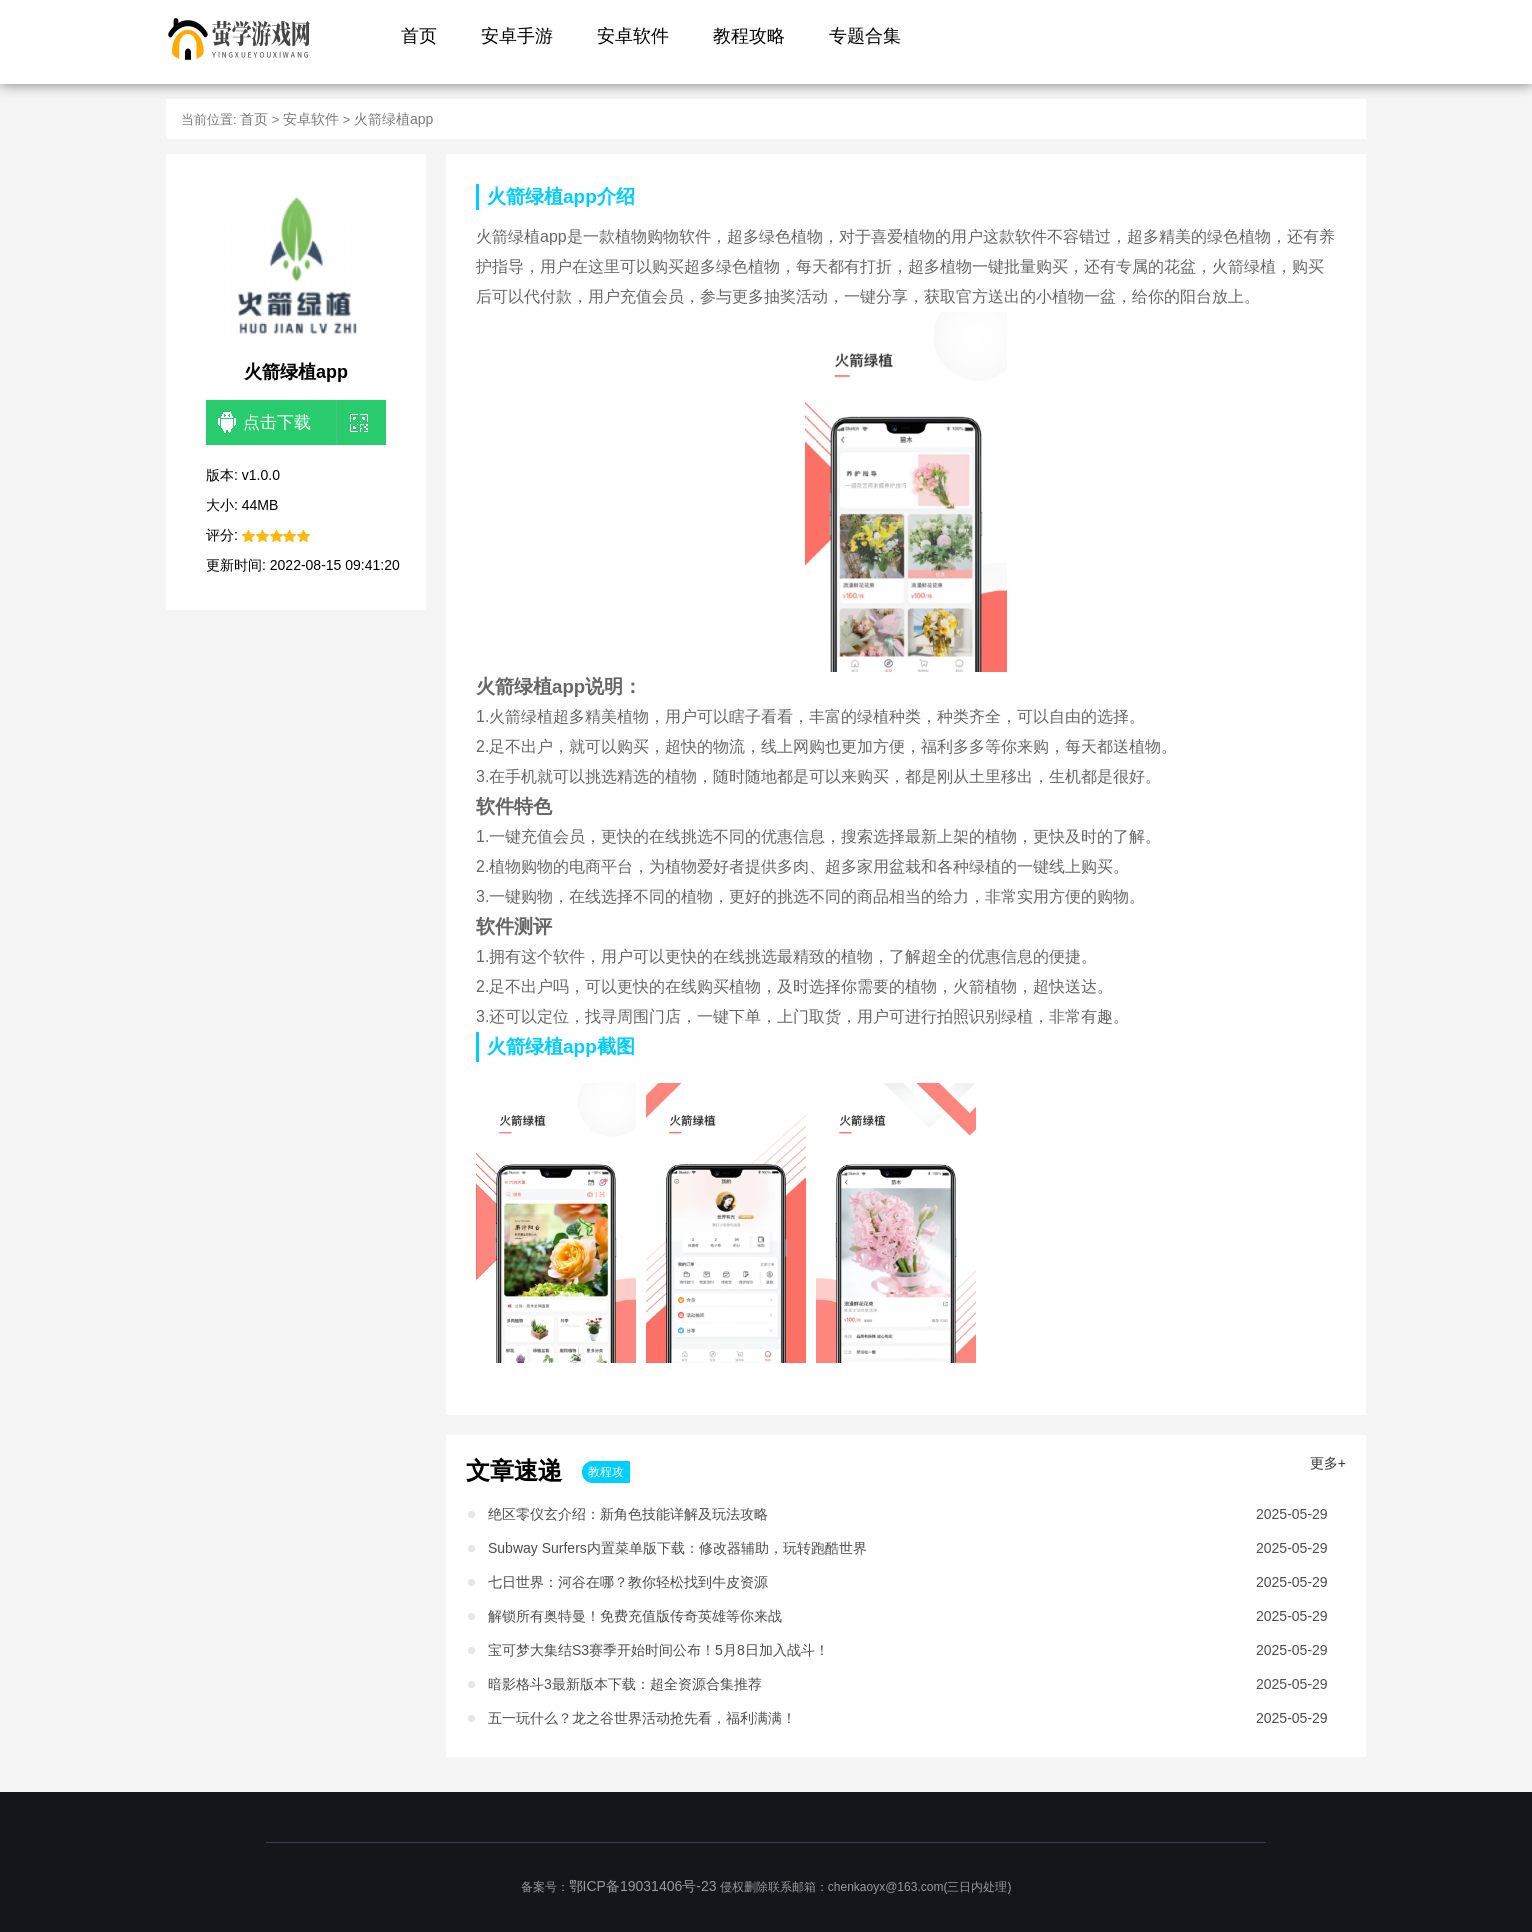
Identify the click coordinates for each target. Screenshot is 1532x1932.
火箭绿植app (393, 119)
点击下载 (264, 423)
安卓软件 (633, 36)
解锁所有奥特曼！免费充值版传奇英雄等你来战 (635, 1616)
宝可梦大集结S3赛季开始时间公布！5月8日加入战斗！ (658, 1650)
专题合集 (865, 36)
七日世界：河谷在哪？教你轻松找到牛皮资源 (628, 1582)
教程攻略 (749, 36)
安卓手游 (517, 36)
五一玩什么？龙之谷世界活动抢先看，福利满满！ (642, 1718)
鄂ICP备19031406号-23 (643, 1886)
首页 (419, 36)
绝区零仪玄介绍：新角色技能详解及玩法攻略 (628, 1514)
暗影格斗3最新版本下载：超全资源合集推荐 (625, 1684)
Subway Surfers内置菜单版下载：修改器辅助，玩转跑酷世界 (677, 1548)
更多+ (1328, 1463)
